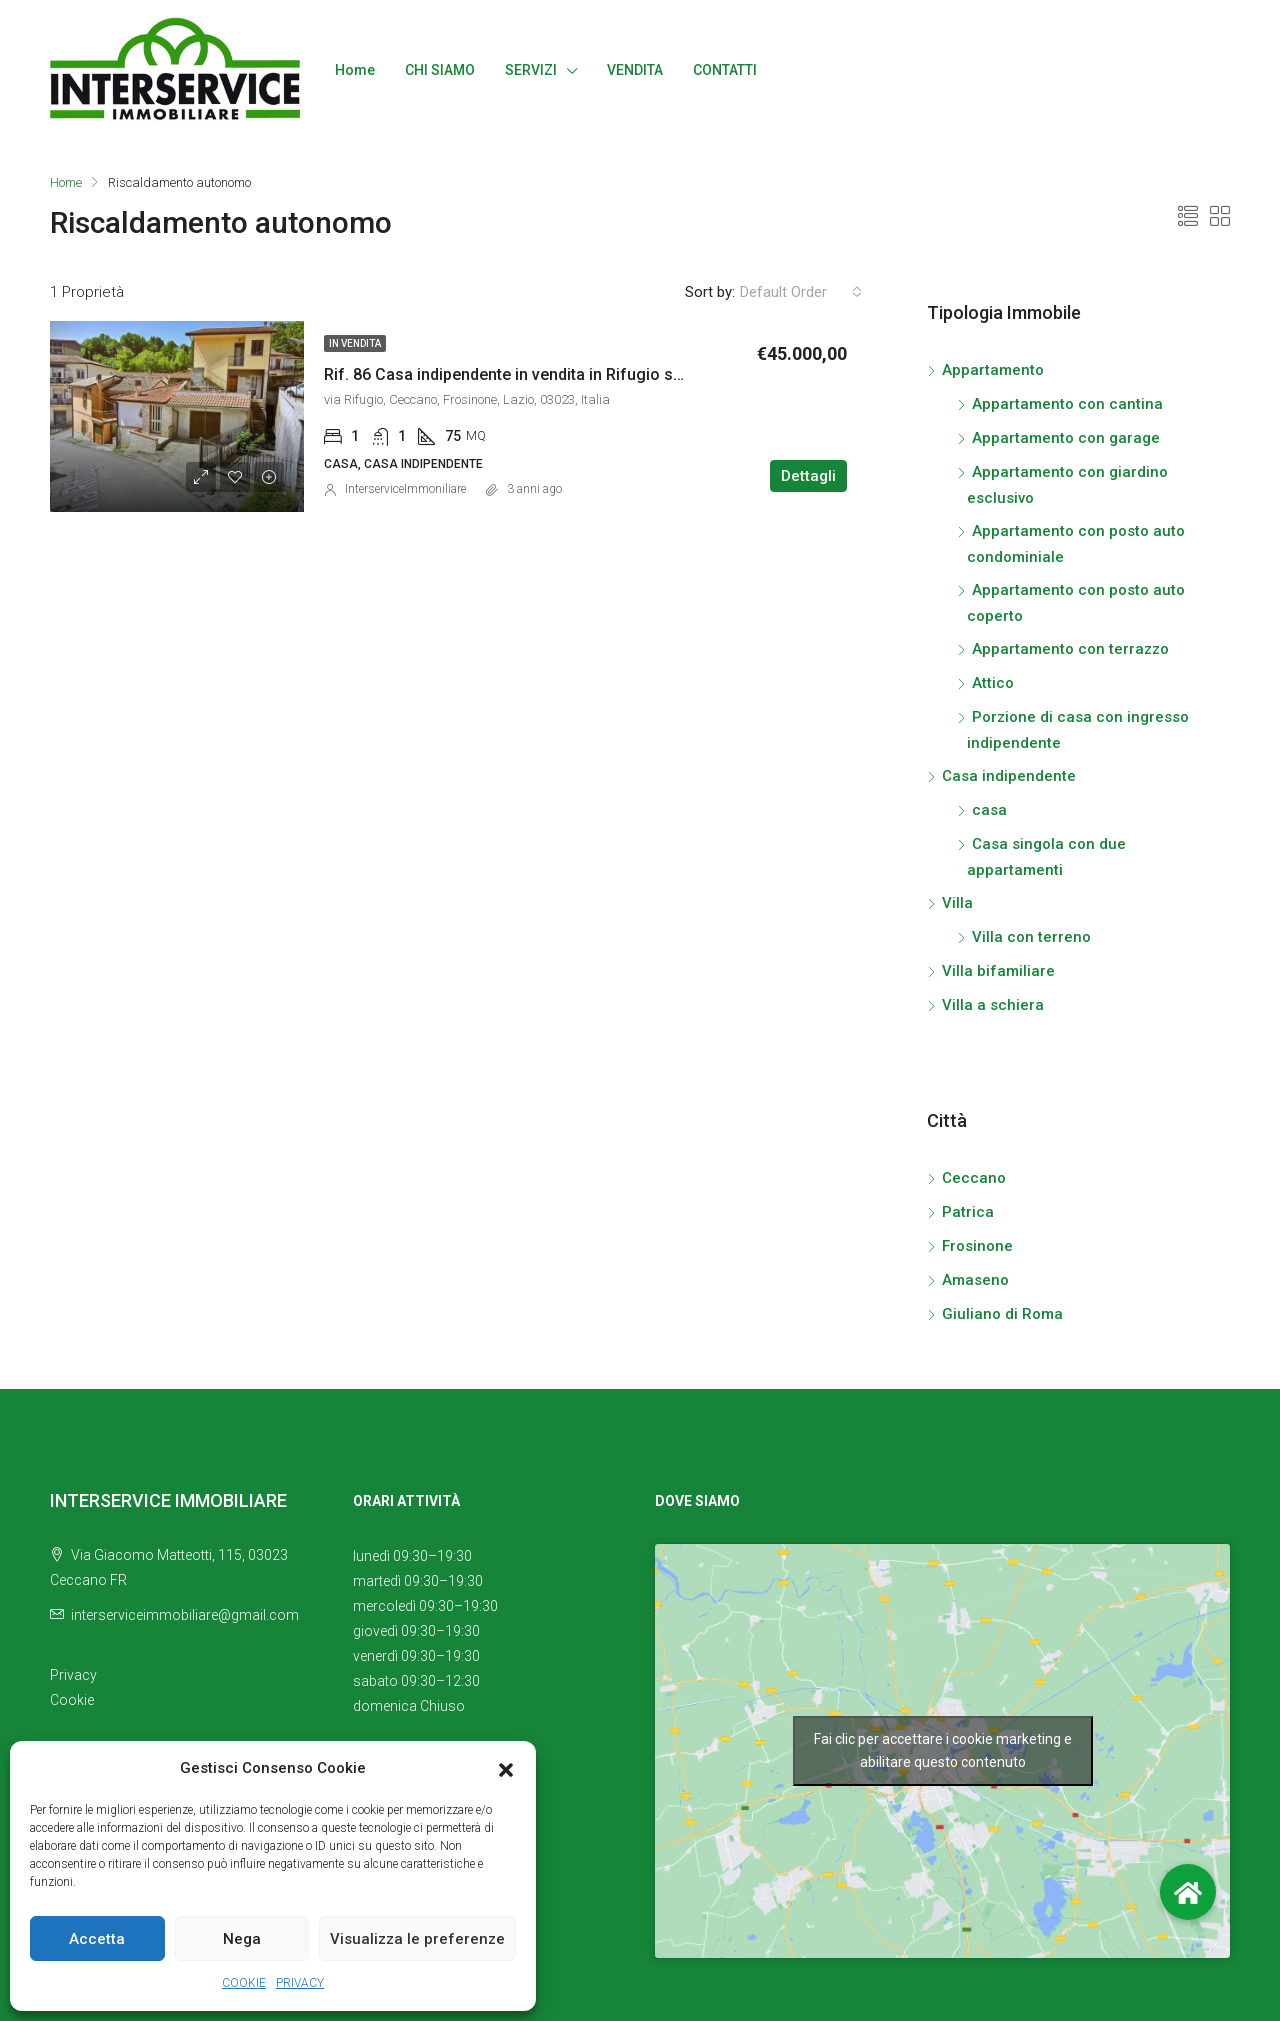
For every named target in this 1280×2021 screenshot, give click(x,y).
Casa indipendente (1009, 776)
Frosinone (977, 1246)
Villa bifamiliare (998, 971)
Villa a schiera (993, 1005)
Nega (242, 1939)
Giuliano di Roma (1002, 1314)
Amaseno (975, 1280)
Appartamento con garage (1066, 438)
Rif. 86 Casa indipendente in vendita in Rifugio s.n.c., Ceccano (550, 374)
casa (989, 810)
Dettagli (808, 476)
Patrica (968, 1212)
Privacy (73, 1675)
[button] (506, 1769)
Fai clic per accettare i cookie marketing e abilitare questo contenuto (943, 1750)
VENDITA (635, 70)
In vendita (355, 343)
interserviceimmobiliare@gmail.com (185, 1615)
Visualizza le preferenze (417, 1939)
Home (355, 70)
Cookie (72, 1700)
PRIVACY (300, 1983)
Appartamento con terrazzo (1070, 649)
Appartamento (993, 370)
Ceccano (974, 1178)
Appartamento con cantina (1067, 404)
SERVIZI (531, 70)
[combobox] (801, 292)
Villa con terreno (1031, 937)
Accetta (97, 1939)
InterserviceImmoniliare (405, 489)
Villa (957, 903)
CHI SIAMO (440, 70)
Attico (993, 683)
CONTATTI (725, 70)
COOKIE (244, 1983)
